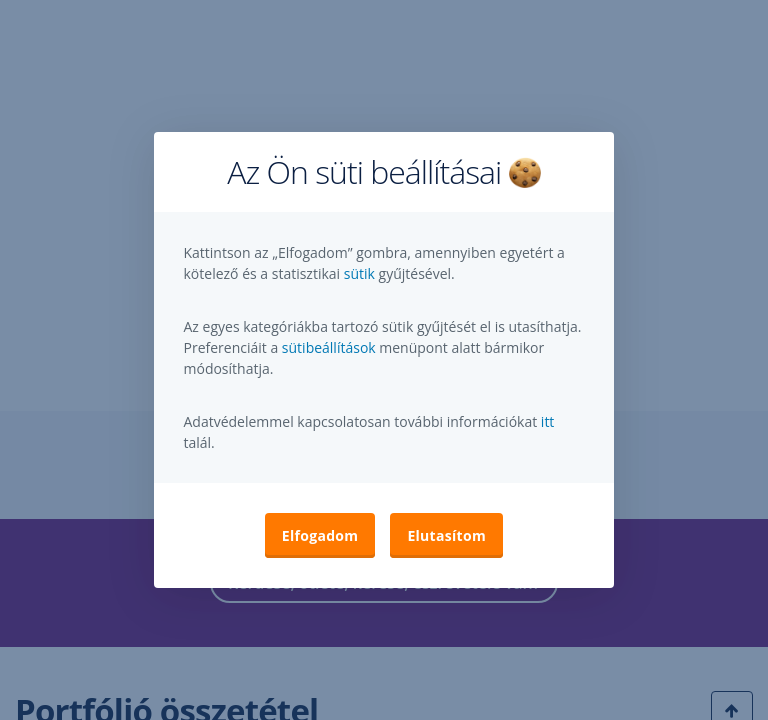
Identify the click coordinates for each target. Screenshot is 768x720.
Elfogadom (320, 535)
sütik (361, 273)
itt (548, 421)
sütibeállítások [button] (329, 347)
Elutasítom (446, 535)
